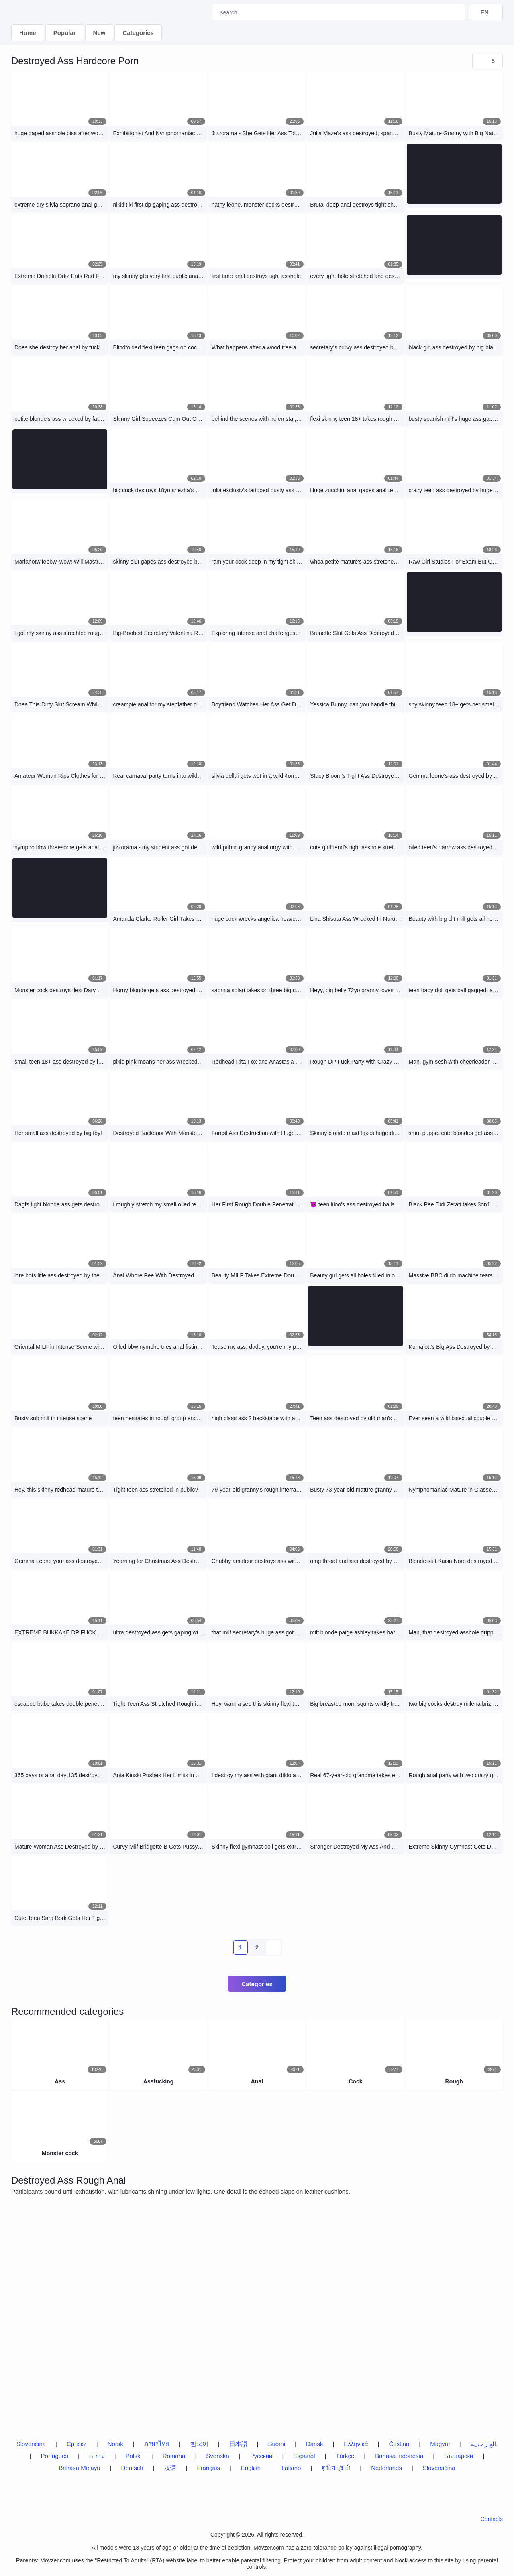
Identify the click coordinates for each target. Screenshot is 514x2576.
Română (174, 2455)
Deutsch (132, 2467)
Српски (77, 2443)
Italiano (291, 2467)
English (251, 2467)
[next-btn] (273, 1947)
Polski (134, 2455)
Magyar (440, 2443)
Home (27, 32)
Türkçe (345, 2455)
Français (208, 2467)
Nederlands (386, 2467)
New (99, 32)
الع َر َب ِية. (484, 2443)
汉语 (170, 2467)
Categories (138, 32)
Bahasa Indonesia (399, 2455)
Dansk (314, 2443)
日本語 (238, 2443)
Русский (261, 2455)
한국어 (199, 2443)
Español (304, 2455)
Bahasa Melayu (79, 2467)
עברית (97, 2455)
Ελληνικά (356, 2443)
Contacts (492, 2519)
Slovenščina (439, 2467)
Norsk (115, 2443)
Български (458, 2455)
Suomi (276, 2443)
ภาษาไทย (156, 2443)
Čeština (399, 2443)
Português (54, 2455)
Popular (64, 32)
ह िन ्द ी (336, 2467)
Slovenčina (31, 2443)
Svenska (217, 2455)
